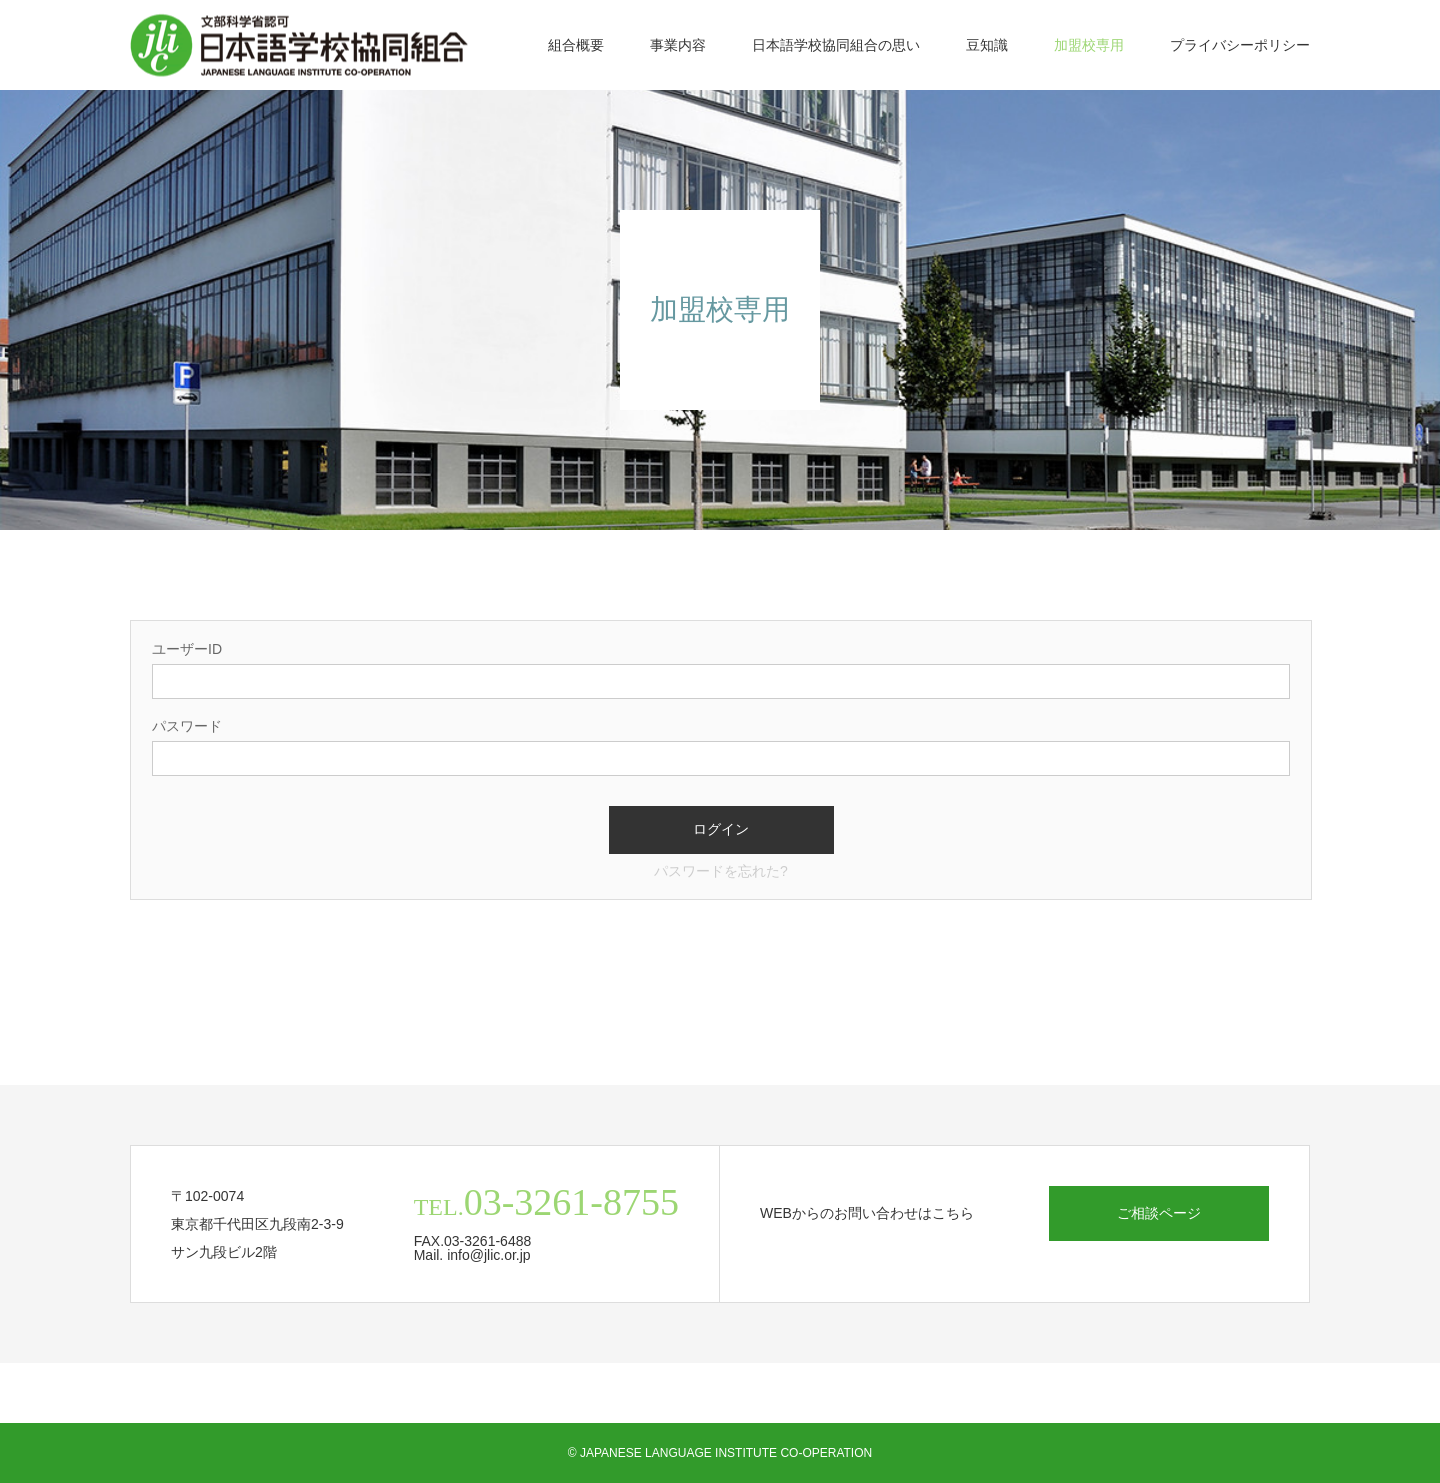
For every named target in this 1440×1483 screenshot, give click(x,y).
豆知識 (987, 45)
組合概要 (576, 45)
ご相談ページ (1159, 1213)
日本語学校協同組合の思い (836, 45)
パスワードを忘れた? (721, 871)
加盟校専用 (1089, 45)
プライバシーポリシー (1240, 45)
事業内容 (678, 45)
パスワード (187, 726)
